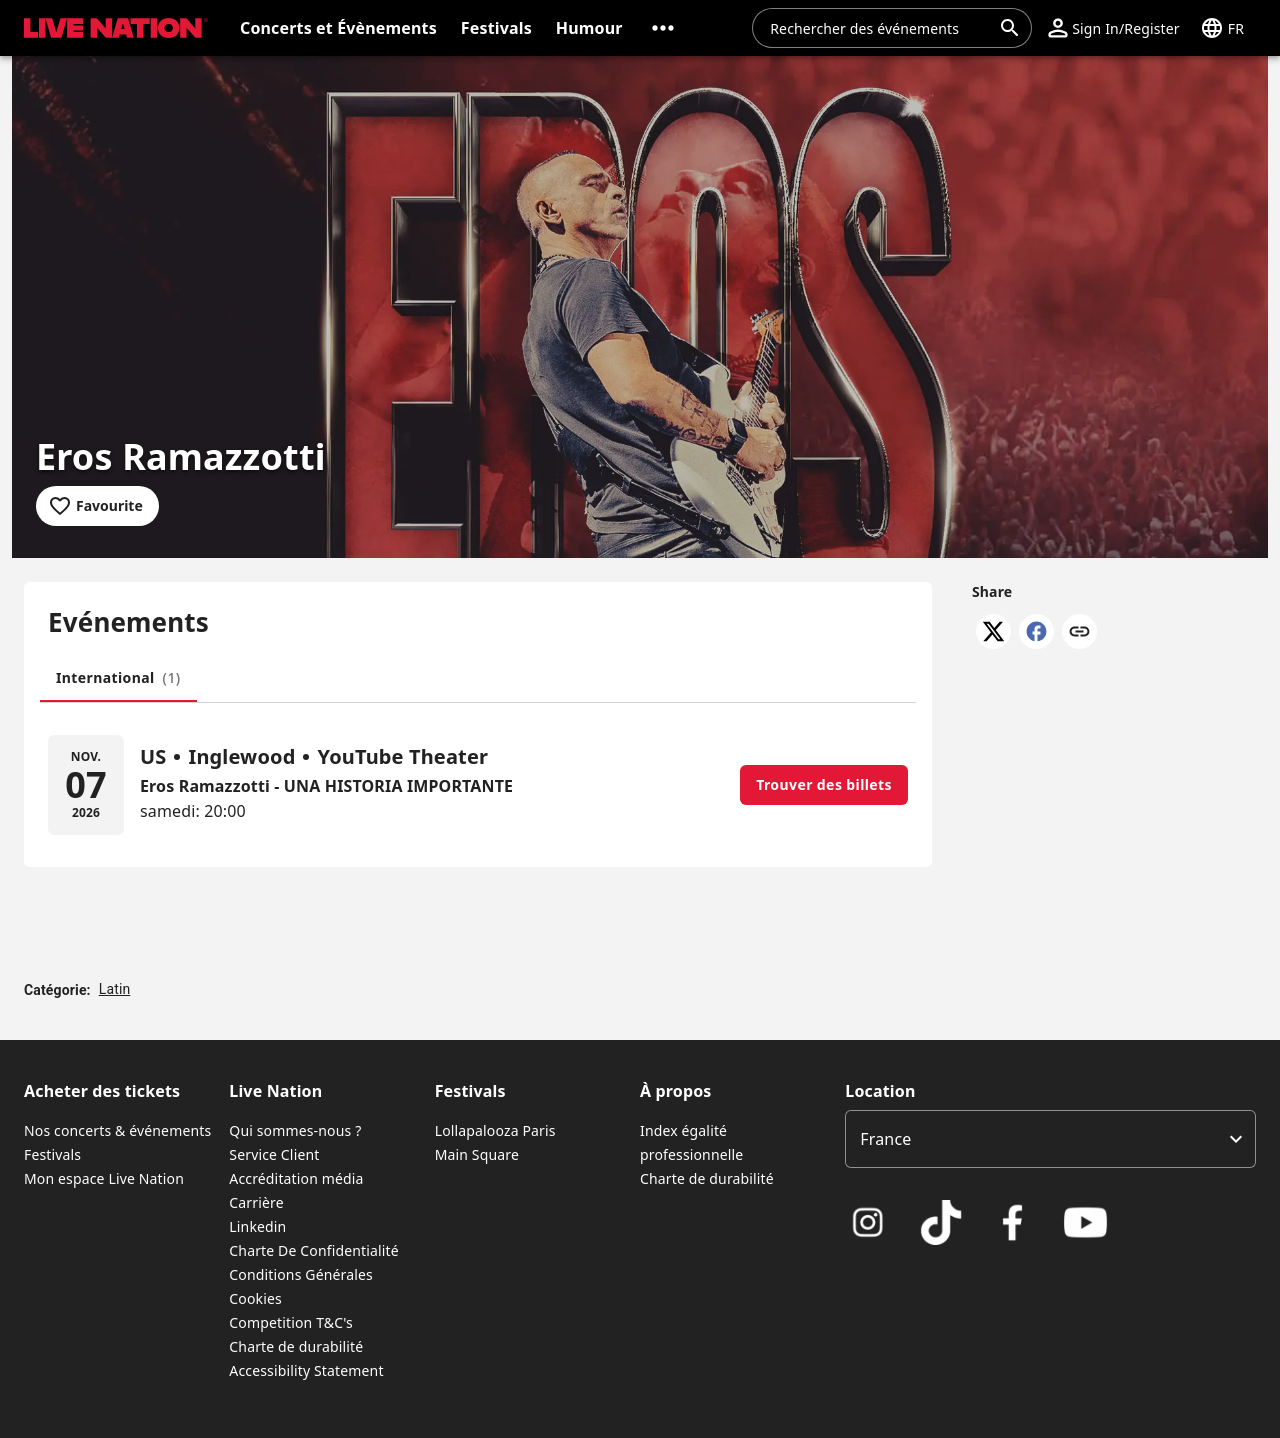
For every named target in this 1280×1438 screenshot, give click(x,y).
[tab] (118, 678)
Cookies (255, 1298)
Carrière (256, 1202)
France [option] (885, 1139)
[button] (663, 28)
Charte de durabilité (296, 1346)
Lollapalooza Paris (495, 1130)
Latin (115, 989)
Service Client (274, 1154)
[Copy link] (1079, 633)
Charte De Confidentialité (313, 1250)
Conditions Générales (301, 1274)
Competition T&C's (291, 1322)
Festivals (52, 1154)
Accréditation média (296, 1178)
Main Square (477, 1154)
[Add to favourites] (97, 506)
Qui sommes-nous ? (295, 1130)
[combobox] (880, 28)
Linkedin (257, 1226)
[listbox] (1050, 1139)
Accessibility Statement (306, 1370)
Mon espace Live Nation (104, 1178)
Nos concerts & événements (117, 1130)
